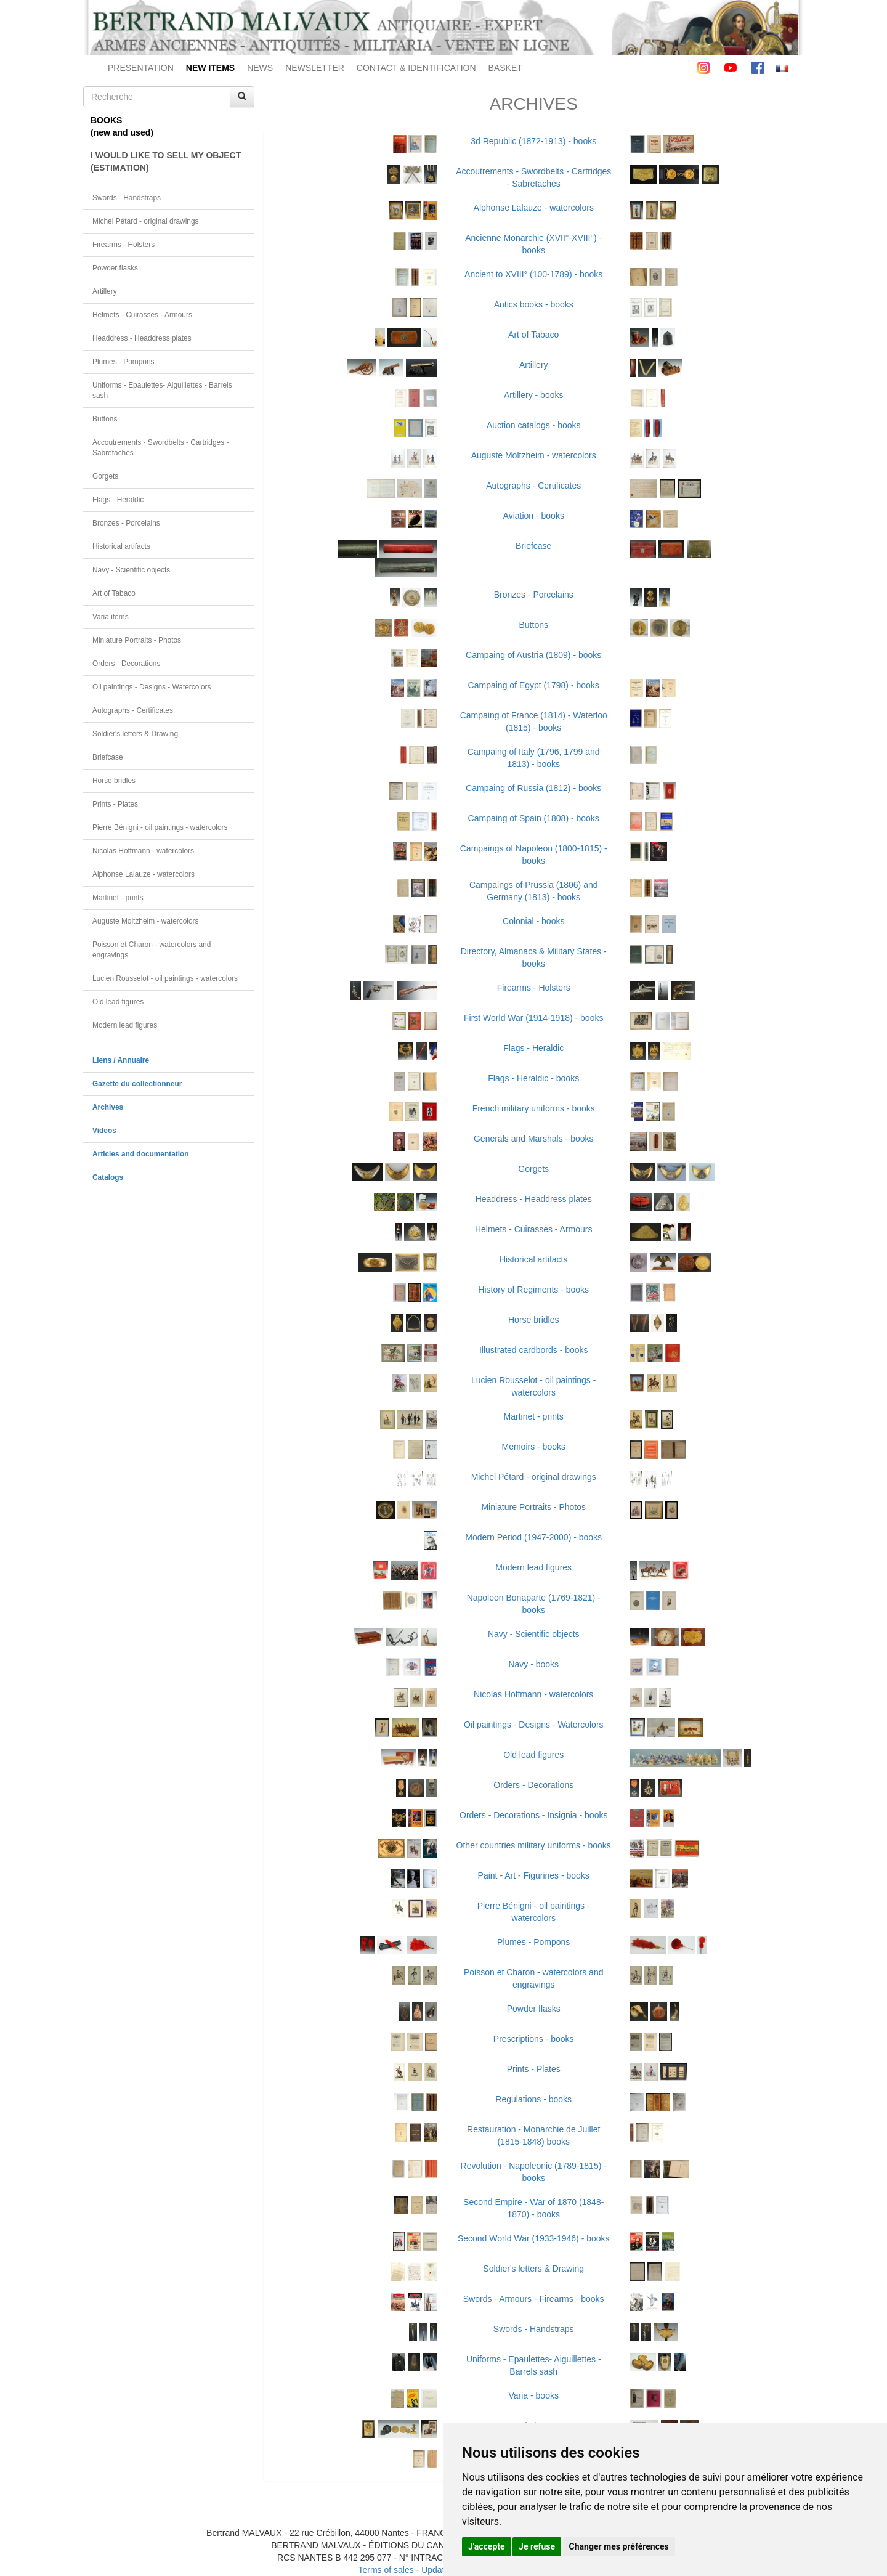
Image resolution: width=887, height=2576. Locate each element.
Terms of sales (385, 2570)
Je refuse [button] (537, 2546)
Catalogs (107, 1177)
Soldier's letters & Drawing (135, 733)
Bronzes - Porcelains (126, 523)
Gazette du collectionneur (137, 1083)
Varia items (110, 616)
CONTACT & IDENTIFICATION (416, 68)
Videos (104, 1130)
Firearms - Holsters (123, 244)
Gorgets (105, 476)
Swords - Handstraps (126, 197)
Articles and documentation (140, 1154)
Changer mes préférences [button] (619, 2546)
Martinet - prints (118, 897)
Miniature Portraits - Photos (136, 640)
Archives (107, 1107)
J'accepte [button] (486, 2546)
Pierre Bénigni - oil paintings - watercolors (159, 827)
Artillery (104, 291)
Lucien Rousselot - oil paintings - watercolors (165, 978)
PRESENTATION (141, 68)
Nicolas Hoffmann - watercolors (143, 851)
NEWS (260, 68)
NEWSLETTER (314, 68)
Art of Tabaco (114, 593)
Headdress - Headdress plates (142, 338)
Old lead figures (118, 1001)
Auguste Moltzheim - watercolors (145, 921)
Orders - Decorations (126, 663)
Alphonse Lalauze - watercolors (143, 874)
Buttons (104, 419)
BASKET (505, 68)
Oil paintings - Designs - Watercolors (151, 687)
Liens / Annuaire (120, 1060)
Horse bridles (114, 780)
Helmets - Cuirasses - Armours (142, 315)
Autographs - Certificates (132, 710)
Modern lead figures (124, 1025)
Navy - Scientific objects (131, 570)
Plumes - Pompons (123, 361)
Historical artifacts (121, 546)
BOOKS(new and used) (122, 126)
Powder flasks (115, 268)
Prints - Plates (115, 804)
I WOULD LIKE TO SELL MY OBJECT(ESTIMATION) (166, 161)
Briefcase (107, 757)
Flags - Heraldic (118, 499)
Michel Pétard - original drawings (145, 221)
